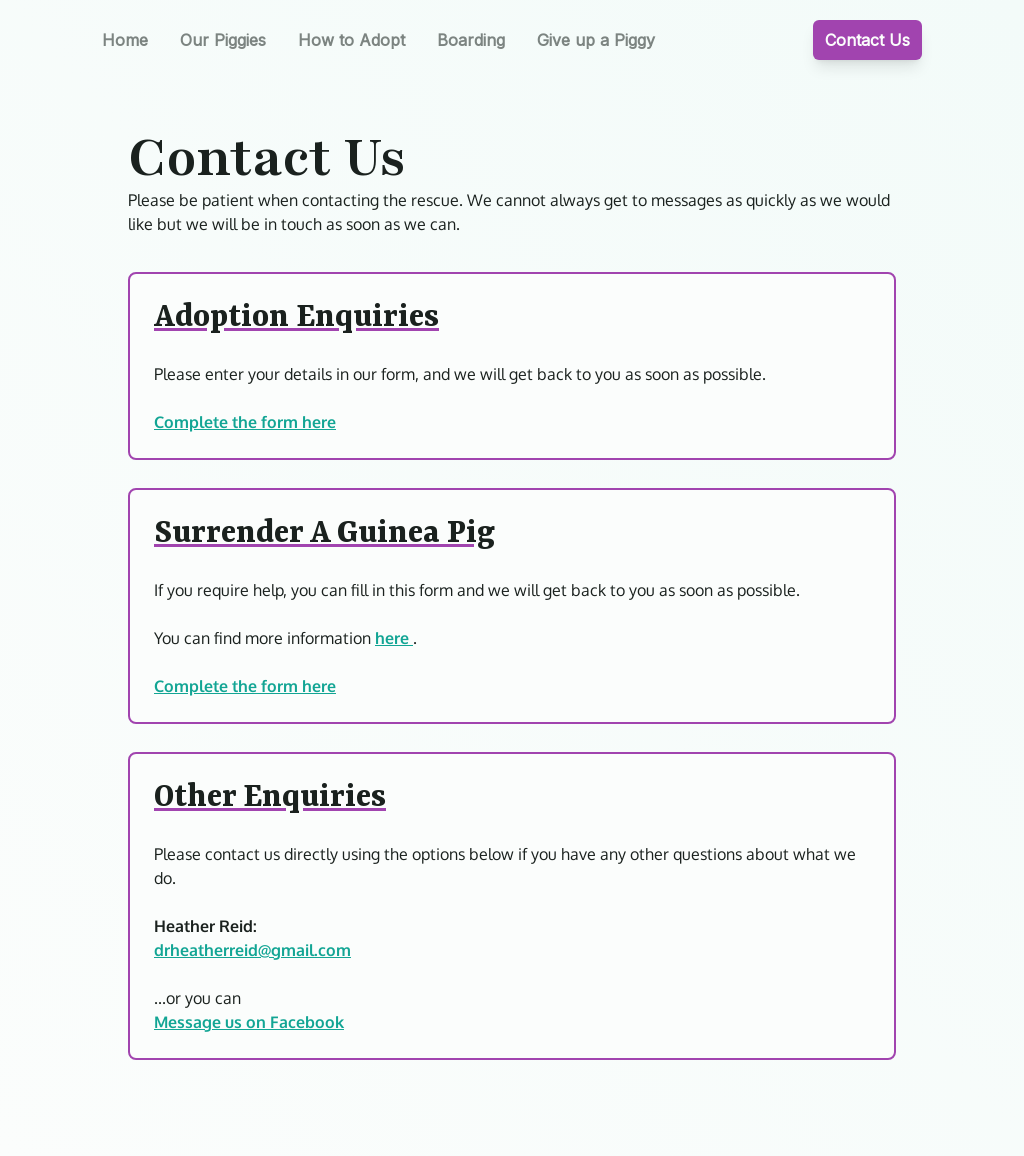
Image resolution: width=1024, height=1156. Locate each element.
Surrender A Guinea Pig (324, 534)
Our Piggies (223, 40)
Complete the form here (245, 422)
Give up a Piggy (596, 40)
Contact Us (867, 40)
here (394, 638)
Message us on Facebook (249, 1022)
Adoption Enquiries (296, 318)
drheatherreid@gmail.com (252, 950)
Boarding (471, 40)
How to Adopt (351, 40)
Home (125, 40)
